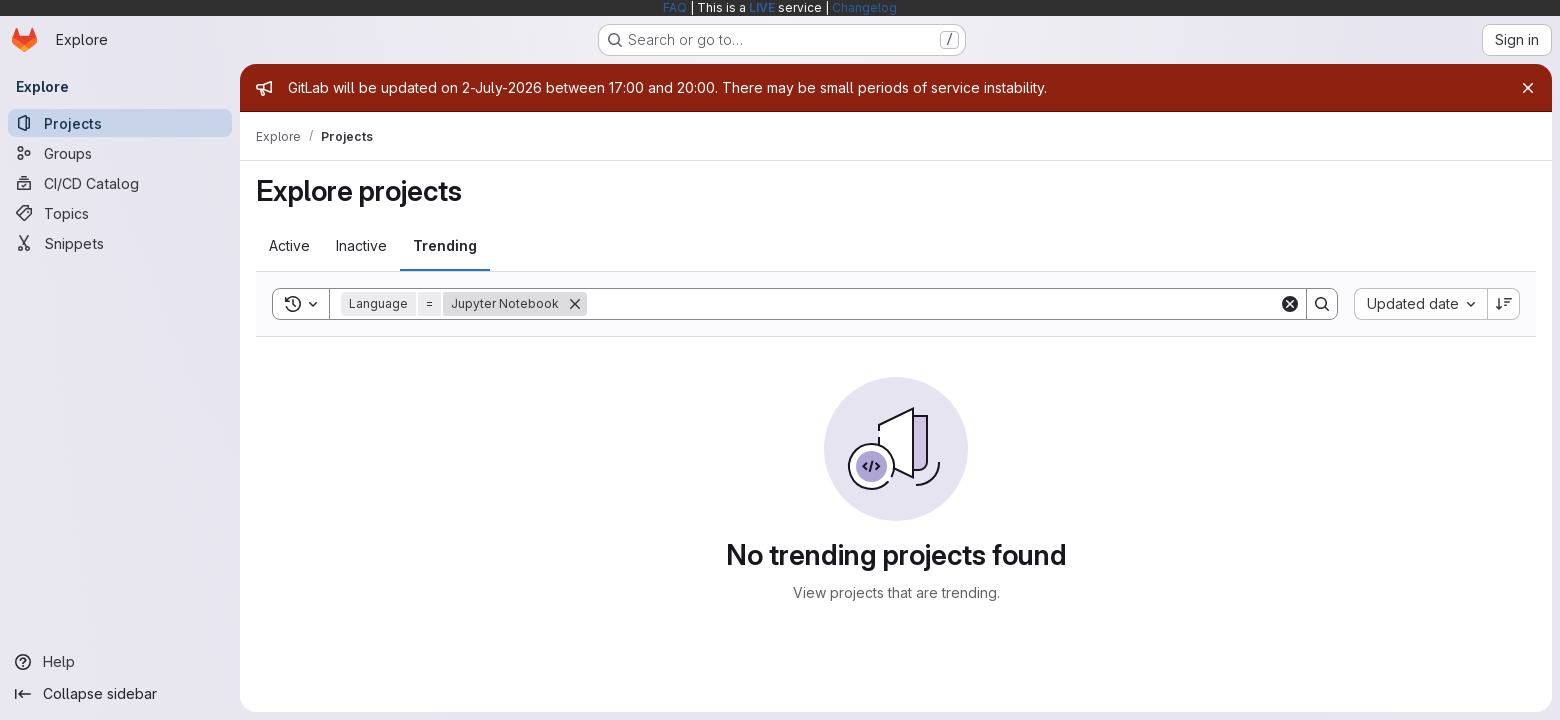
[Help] (120, 662)
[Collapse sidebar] (120, 694)
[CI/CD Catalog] (120, 183)
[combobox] (1420, 304)
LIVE (762, 7)
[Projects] (120, 123)
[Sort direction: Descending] (1504, 304)
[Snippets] (120, 243)
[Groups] (120, 153)
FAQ (675, 7)
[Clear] (1290, 304)
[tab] (289, 246)
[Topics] (120, 213)
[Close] (1528, 88)
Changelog (864, 7)
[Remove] (575, 304)
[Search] (933, 304)
